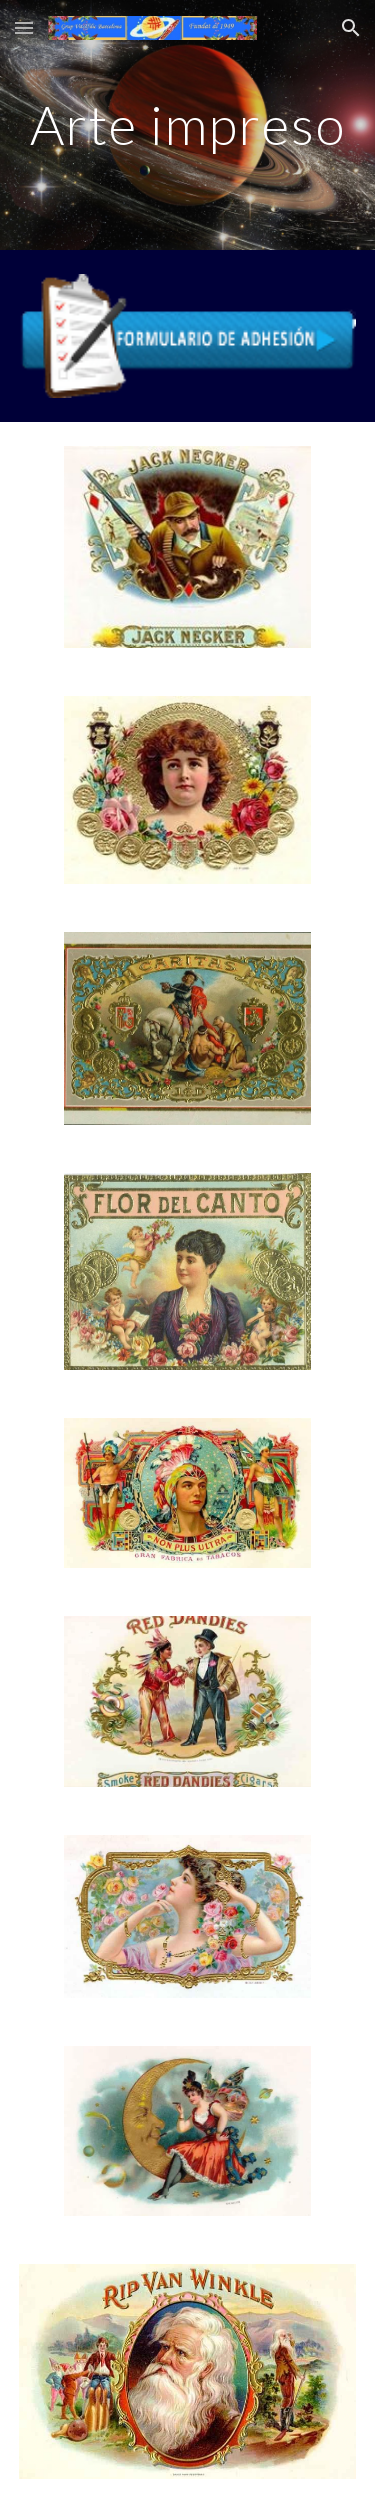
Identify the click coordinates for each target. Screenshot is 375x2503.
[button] (24, 27)
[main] (188, 124)
